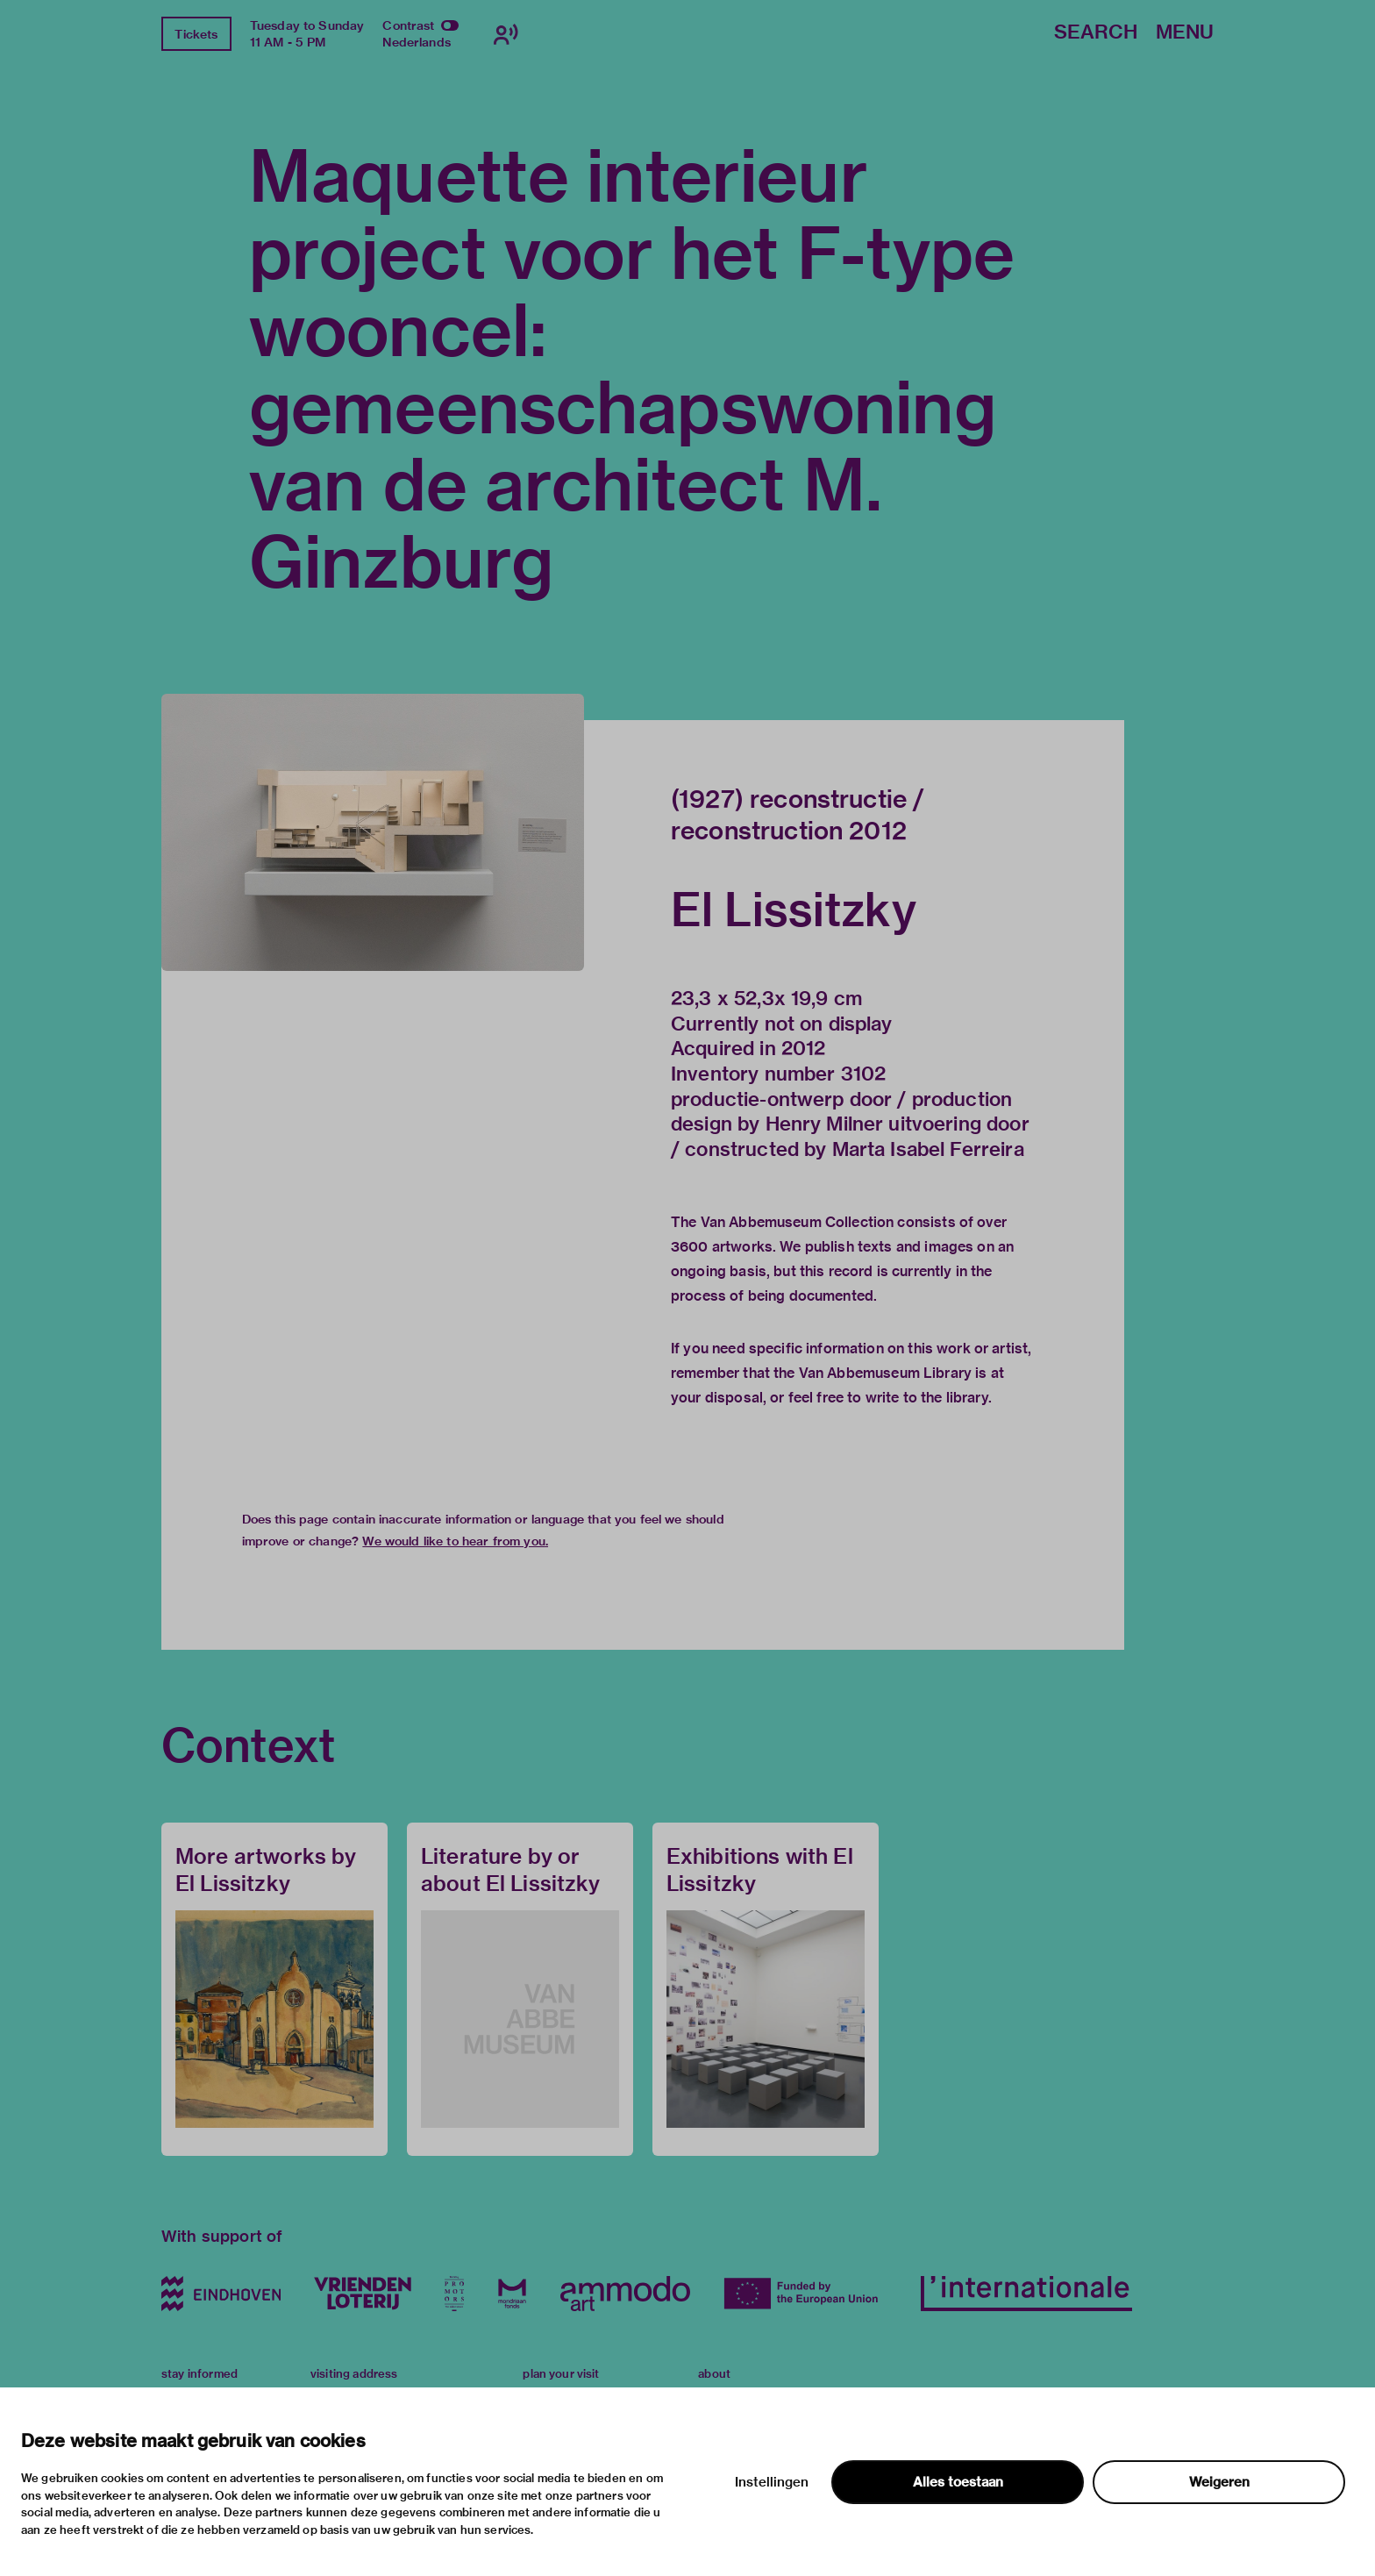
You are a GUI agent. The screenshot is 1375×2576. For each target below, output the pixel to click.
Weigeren (1219, 2482)
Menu (1185, 33)
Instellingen (772, 2482)
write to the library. (929, 1397)
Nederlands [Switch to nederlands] (416, 42)
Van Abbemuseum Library (885, 1373)
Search (1095, 33)
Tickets (196, 34)
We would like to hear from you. (455, 1541)
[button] (372, 832)
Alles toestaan (958, 2482)
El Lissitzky (793, 909)
